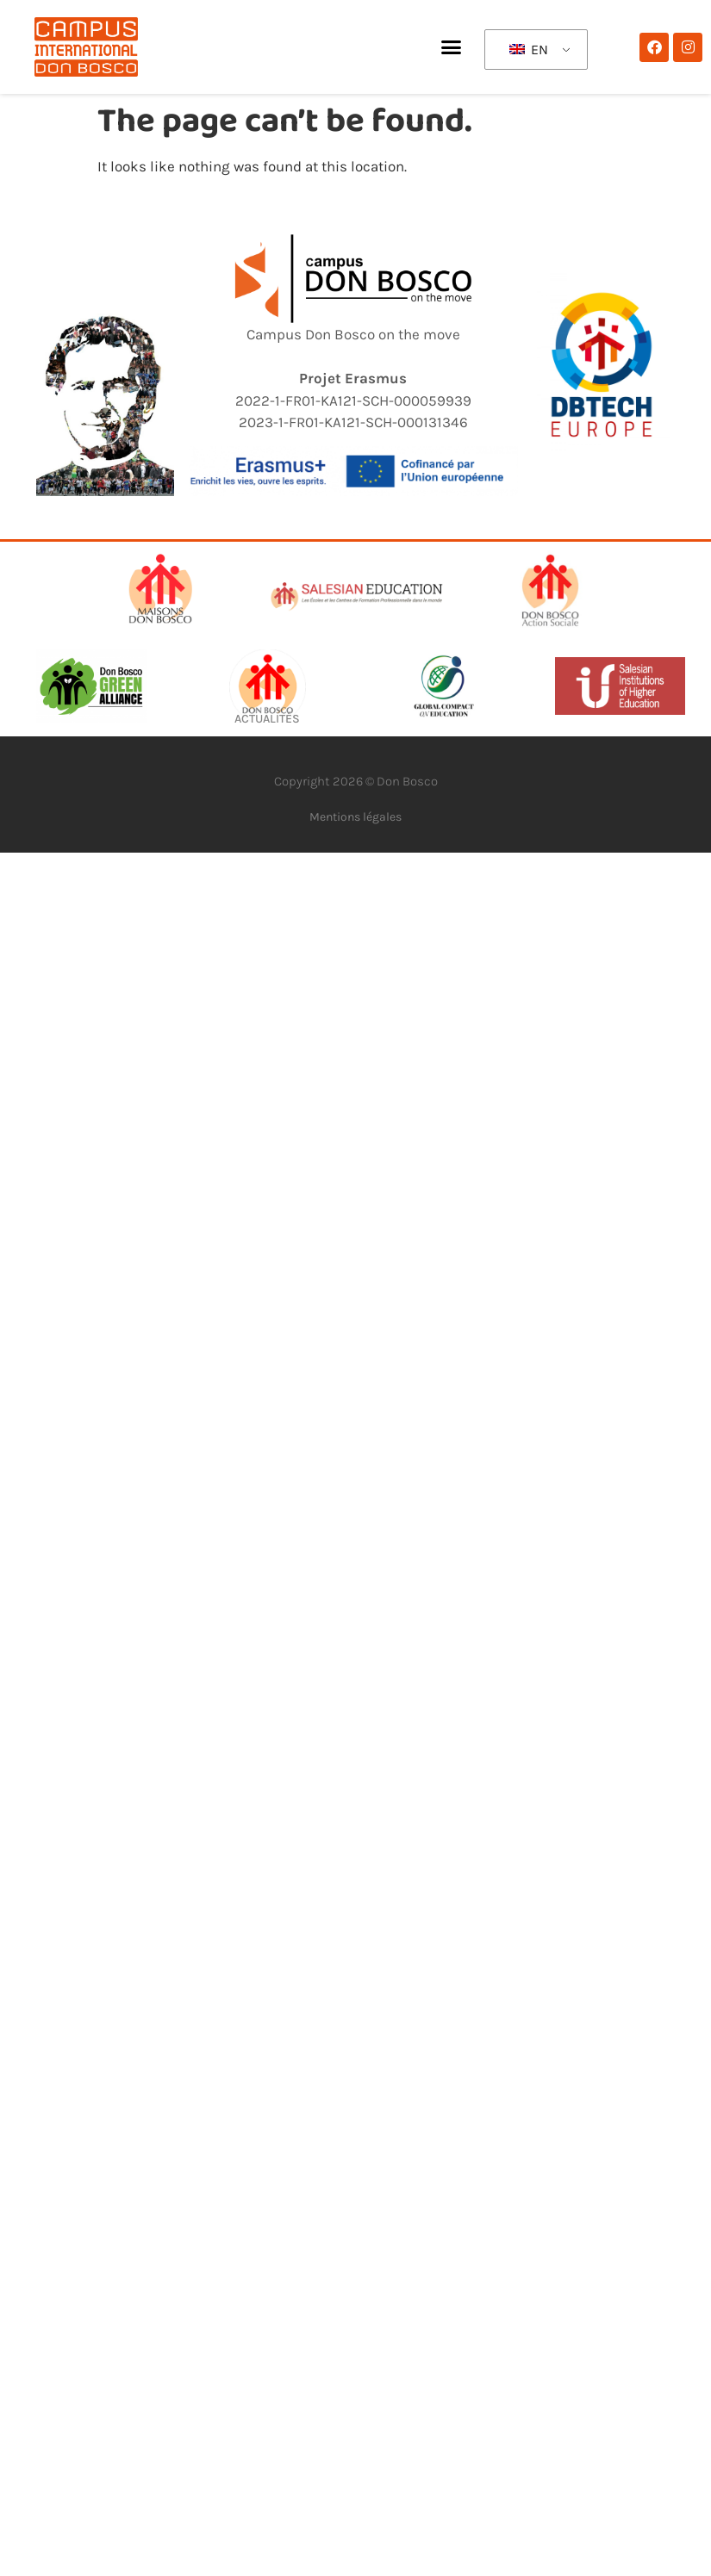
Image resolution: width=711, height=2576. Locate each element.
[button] (451, 47)
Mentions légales (355, 817)
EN (528, 49)
